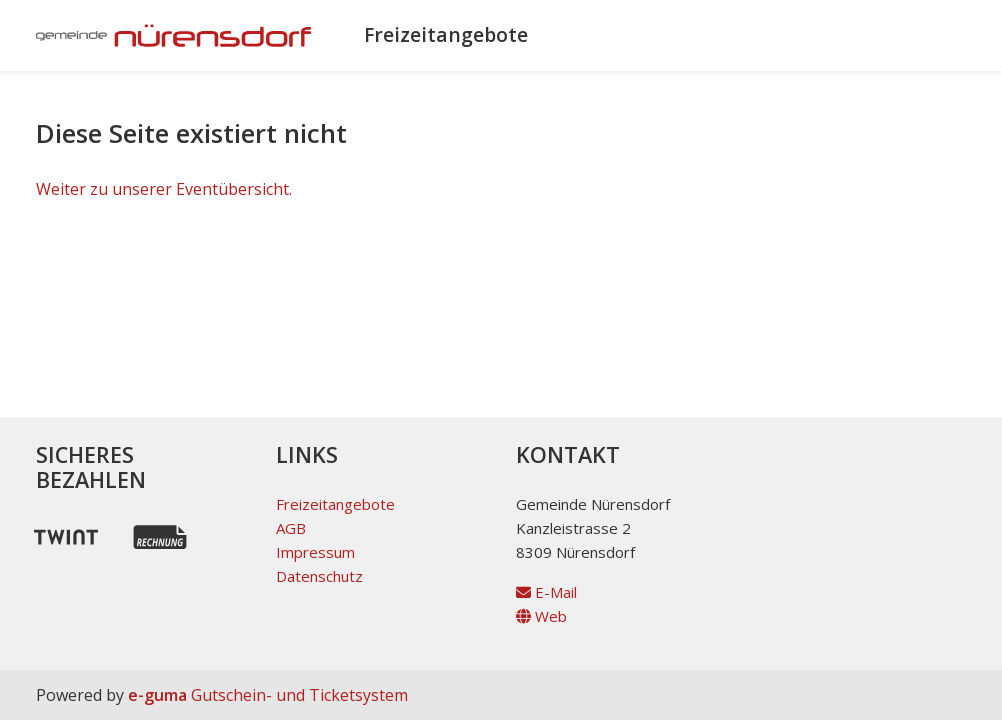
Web (541, 616)
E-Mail (546, 592)
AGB (291, 528)
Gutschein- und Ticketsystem (268, 695)
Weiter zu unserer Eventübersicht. (164, 189)
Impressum (315, 552)
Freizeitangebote (446, 34)
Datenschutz (319, 576)
